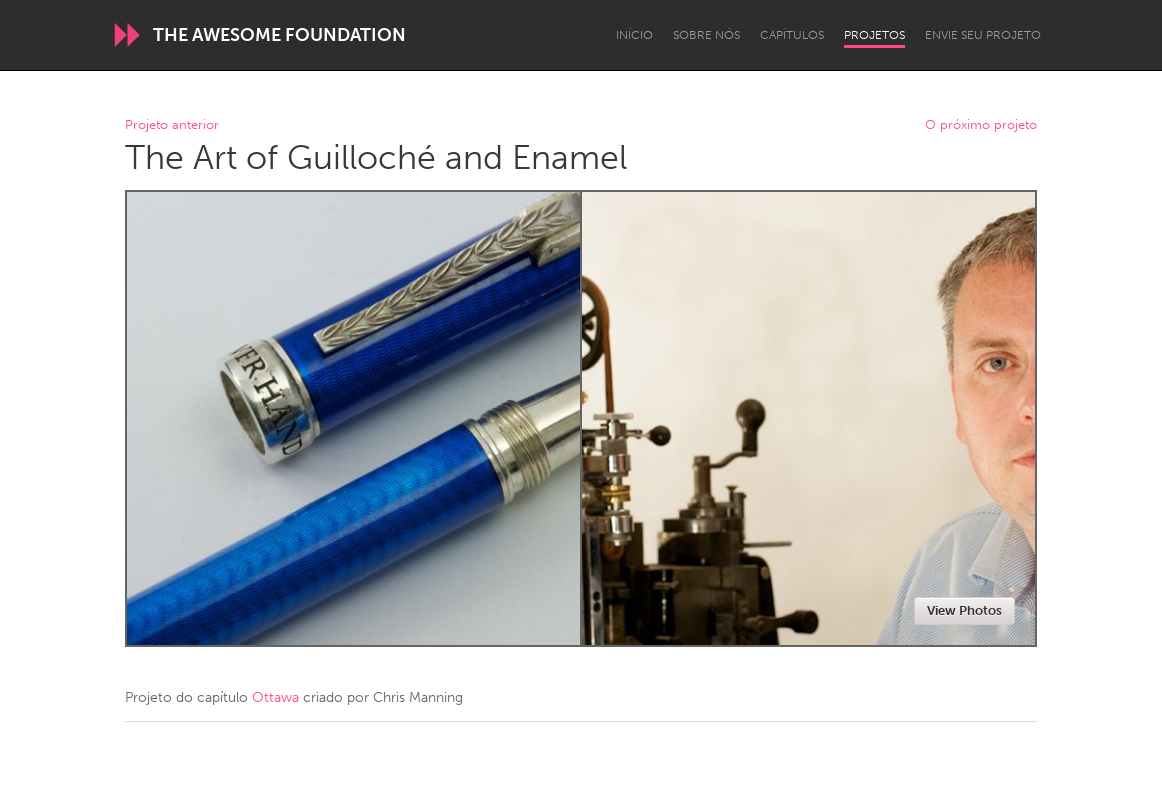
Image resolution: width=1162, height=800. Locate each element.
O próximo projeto (981, 125)
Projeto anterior (172, 125)
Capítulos (792, 35)
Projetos (874, 35)
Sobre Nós (706, 35)
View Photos (964, 610)
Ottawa (275, 697)
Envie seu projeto (983, 35)
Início (634, 35)
